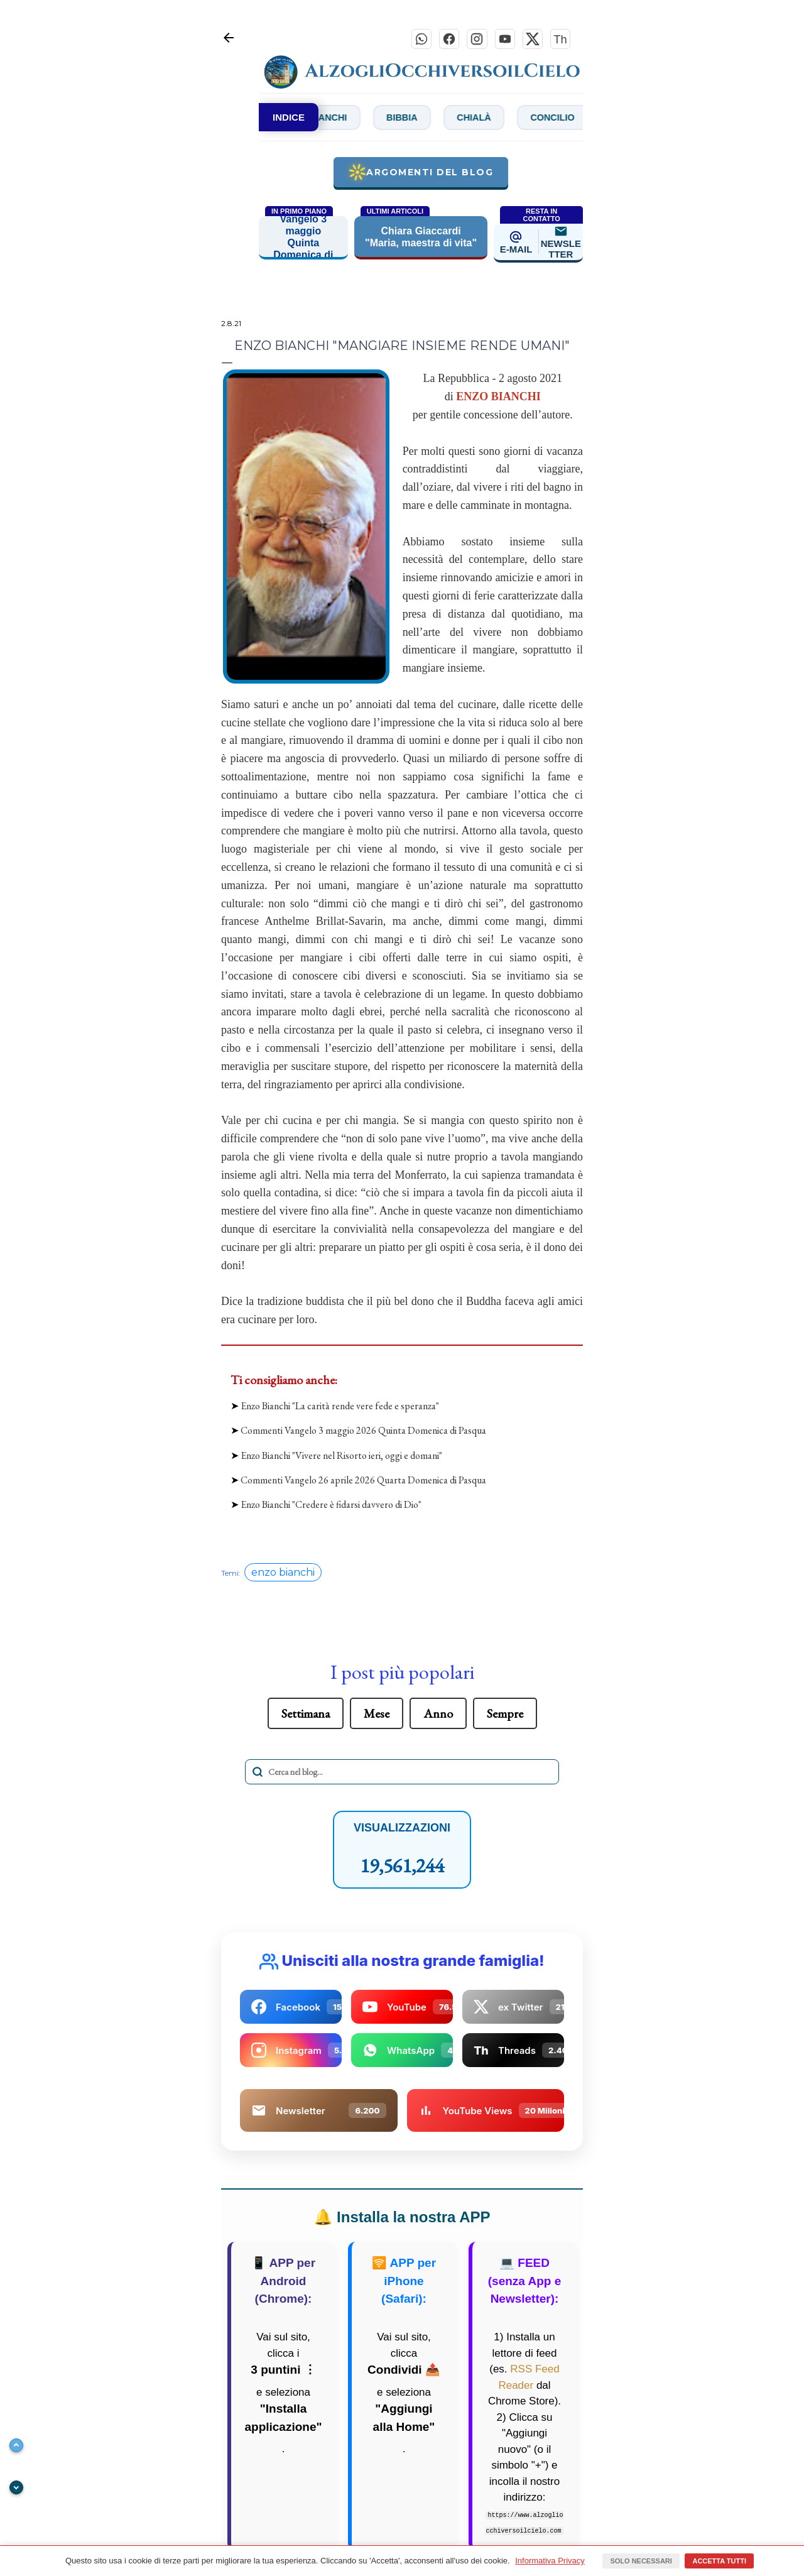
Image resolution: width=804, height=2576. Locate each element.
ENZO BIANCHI (498, 399)
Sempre (505, 1716)
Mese (376, 1716)
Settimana (305, 1716)
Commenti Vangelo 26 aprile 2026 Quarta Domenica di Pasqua (363, 1483)
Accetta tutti (719, 2561)
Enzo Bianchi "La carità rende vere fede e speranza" (340, 1409)
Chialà (531, 119)
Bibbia (448, 119)
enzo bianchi (283, 1575)
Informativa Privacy (550, 2560)
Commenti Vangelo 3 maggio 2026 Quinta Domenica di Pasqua (363, 1433)
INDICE (289, 120)
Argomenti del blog (421, 175)
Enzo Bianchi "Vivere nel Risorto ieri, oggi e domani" (341, 1458)
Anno (438, 1716)
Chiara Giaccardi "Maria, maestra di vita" (421, 240)
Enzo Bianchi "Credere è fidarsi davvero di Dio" (331, 1507)
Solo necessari (640, 2561)
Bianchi (363, 119)
